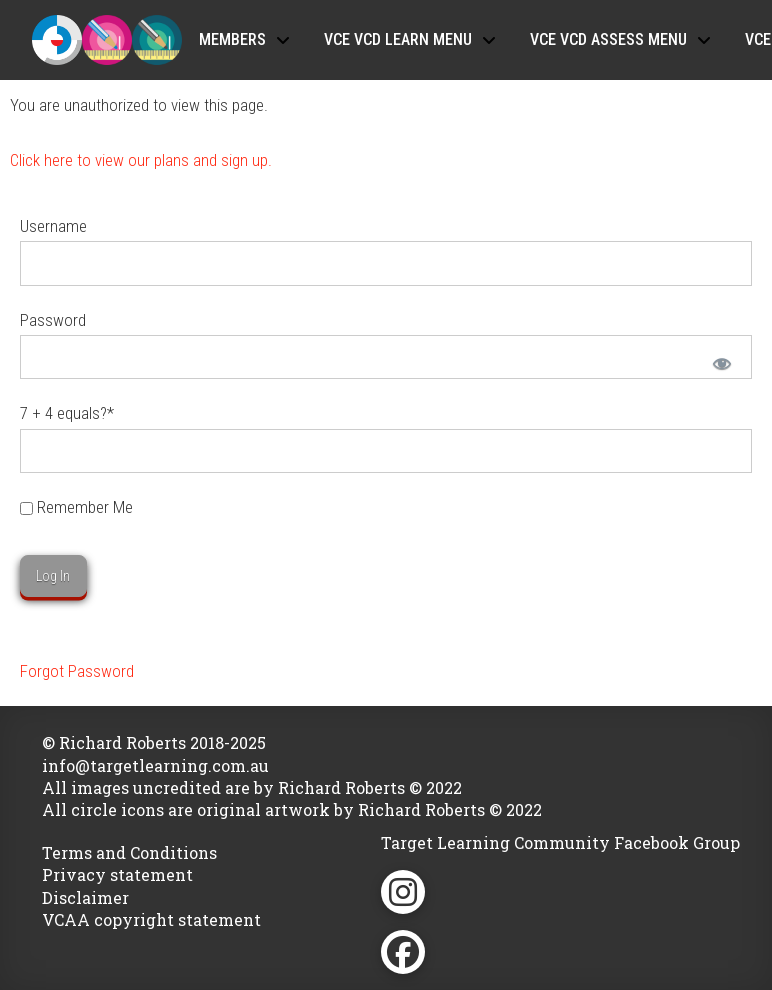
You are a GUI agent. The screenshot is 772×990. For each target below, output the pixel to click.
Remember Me (76, 507)
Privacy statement (117, 874)
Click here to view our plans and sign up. (141, 160)
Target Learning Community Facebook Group (560, 842)
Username (53, 226)
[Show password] (721, 362)
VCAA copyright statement (151, 919)
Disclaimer (85, 897)
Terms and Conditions (129, 852)
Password (53, 320)
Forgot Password (77, 671)
